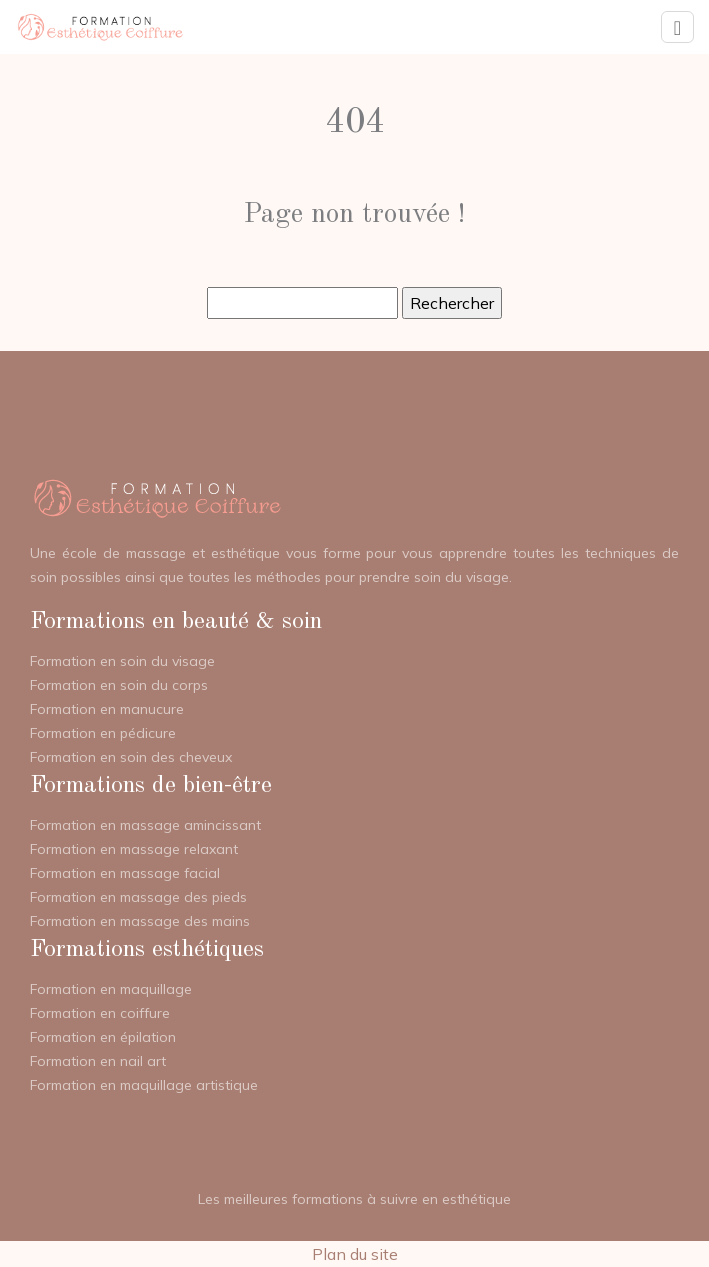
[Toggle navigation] (677, 27)
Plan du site (355, 1254)
